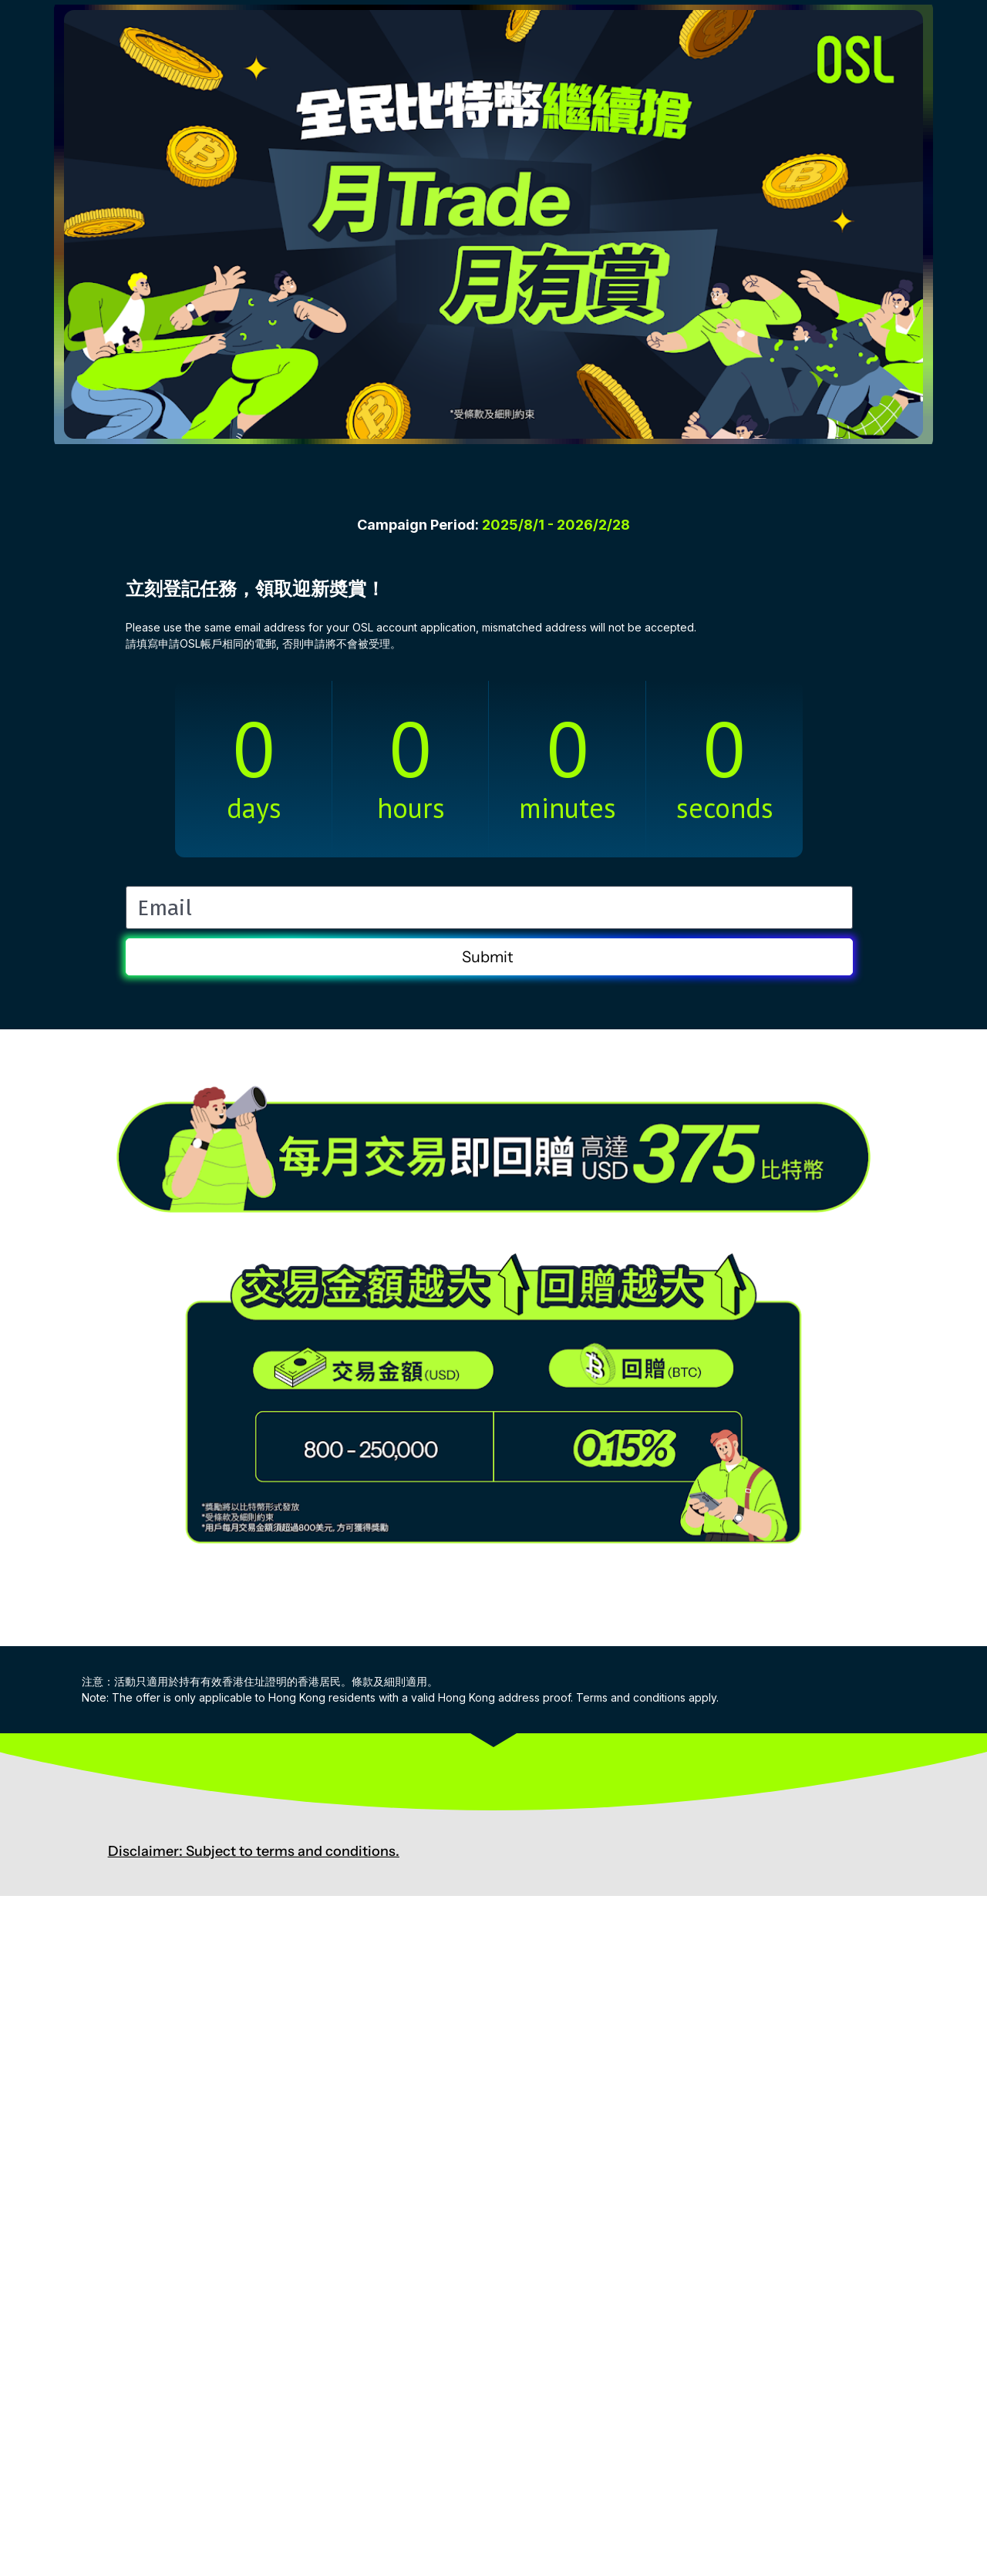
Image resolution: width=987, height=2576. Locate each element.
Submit (489, 957)
